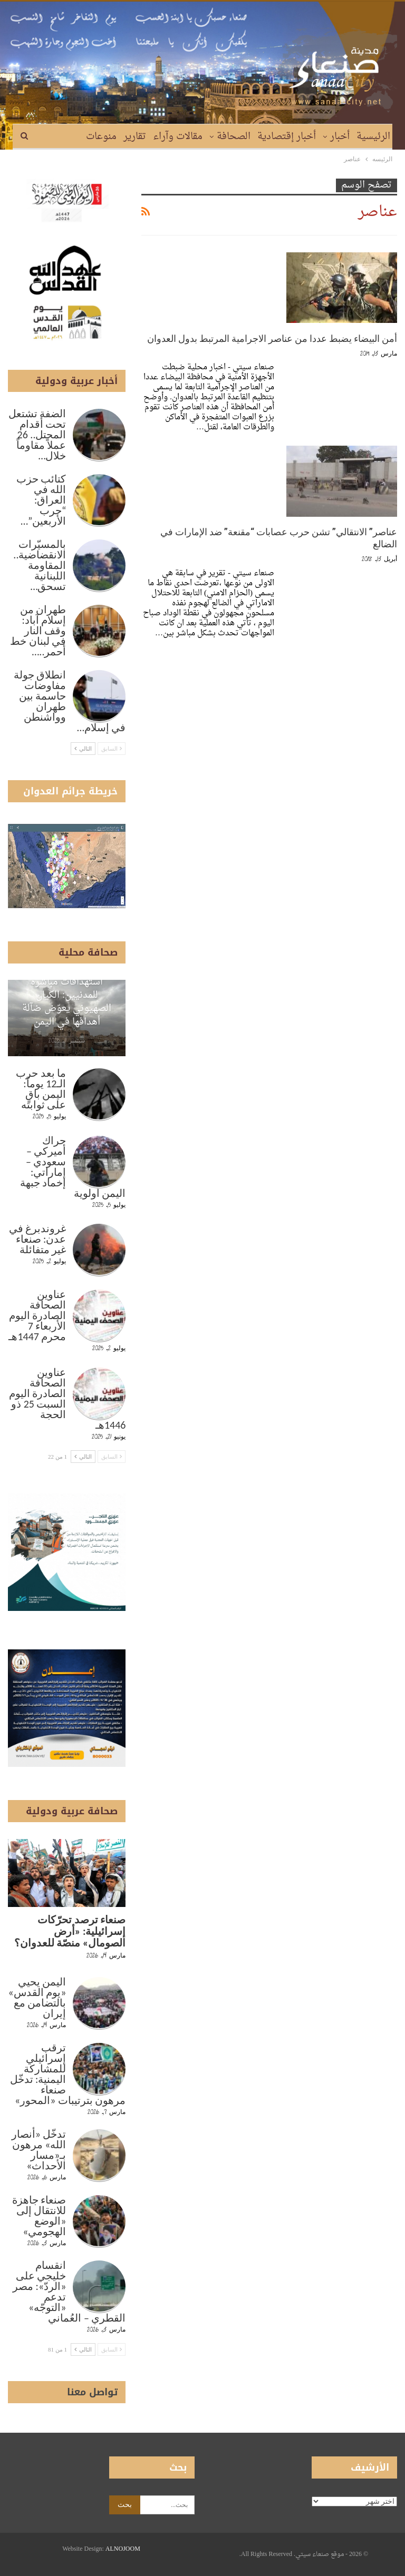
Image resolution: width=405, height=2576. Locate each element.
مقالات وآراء (177, 136)
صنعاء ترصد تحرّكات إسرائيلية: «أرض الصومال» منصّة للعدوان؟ (70, 1931)
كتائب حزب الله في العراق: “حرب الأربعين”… (41, 500)
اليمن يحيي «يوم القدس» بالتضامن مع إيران (37, 1997)
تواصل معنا (92, 2392)
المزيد (67, 136)
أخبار (340, 136)
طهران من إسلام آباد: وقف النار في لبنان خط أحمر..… (38, 630)
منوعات (101, 136)
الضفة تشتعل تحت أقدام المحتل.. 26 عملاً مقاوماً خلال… (37, 434)
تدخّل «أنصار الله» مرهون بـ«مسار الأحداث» (39, 2150)
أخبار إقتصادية (286, 136)
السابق (111, 748)
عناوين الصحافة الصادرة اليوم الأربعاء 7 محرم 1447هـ (37, 1315)
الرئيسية (373, 136)
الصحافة (233, 136)
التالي (83, 748)
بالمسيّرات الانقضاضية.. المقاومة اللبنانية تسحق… (39, 565)
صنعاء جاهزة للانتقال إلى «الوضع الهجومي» (39, 2216)
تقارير (134, 136)
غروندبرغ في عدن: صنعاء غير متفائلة (37, 1239)
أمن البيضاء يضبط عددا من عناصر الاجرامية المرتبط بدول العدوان (272, 338)
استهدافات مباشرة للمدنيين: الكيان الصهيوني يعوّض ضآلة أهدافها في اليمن (66, 1002)
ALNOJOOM (122, 2549)
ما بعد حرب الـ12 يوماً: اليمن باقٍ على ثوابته (41, 1089)
